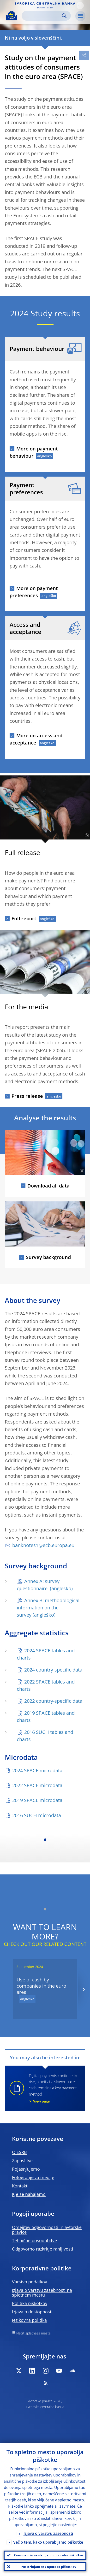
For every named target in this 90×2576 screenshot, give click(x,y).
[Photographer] (86, 835)
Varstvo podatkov (29, 2282)
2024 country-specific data (53, 1669)
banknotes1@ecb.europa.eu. (44, 1545)
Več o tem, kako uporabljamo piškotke (48, 2542)
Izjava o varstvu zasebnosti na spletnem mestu (42, 2292)
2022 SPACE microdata (37, 1785)
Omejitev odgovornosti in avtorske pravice (47, 2229)
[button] (80, 5)
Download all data (48, 1185)
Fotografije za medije (33, 2177)
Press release (27, 1096)
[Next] (83, 1989)
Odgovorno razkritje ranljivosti (42, 2249)
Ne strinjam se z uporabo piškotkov (48, 2566)
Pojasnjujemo (26, 2169)
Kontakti (20, 2186)
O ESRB (19, 2152)
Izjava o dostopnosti (32, 2312)
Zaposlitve (22, 2160)
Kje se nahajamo (29, 2194)
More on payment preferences (34, 592)
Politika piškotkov (29, 2303)
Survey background (48, 1257)
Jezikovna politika (29, 2320)
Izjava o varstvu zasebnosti (48, 2533)
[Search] (42, 16)
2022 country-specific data (53, 1701)
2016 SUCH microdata (36, 1815)
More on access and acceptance (36, 739)
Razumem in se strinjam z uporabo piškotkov (49, 2555)
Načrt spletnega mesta (33, 2333)
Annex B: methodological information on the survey (48, 1607)
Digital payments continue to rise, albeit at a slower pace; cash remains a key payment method (54, 2088)
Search (64, 16)
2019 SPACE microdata (37, 1800)
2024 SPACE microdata (37, 1770)
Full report (24, 918)
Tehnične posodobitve (34, 2240)
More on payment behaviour (34, 452)
